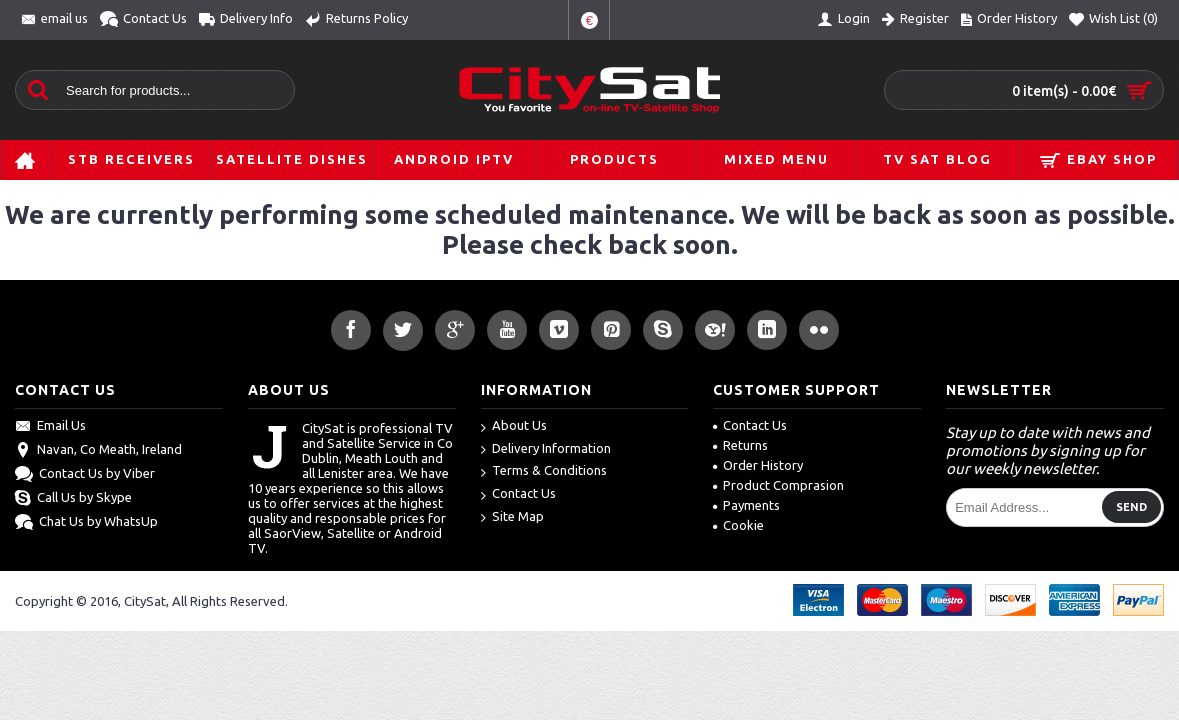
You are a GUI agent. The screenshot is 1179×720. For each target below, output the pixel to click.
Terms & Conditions (544, 471)
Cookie (738, 525)
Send (1131, 507)
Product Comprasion (778, 485)
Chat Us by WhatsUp (86, 523)
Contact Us (518, 494)
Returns (740, 445)
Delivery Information (546, 449)
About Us (514, 426)
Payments (746, 505)
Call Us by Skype (73, 499)
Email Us (50, 427)
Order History (758, 465)
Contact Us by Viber (85, 475)
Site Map (512, 517)
